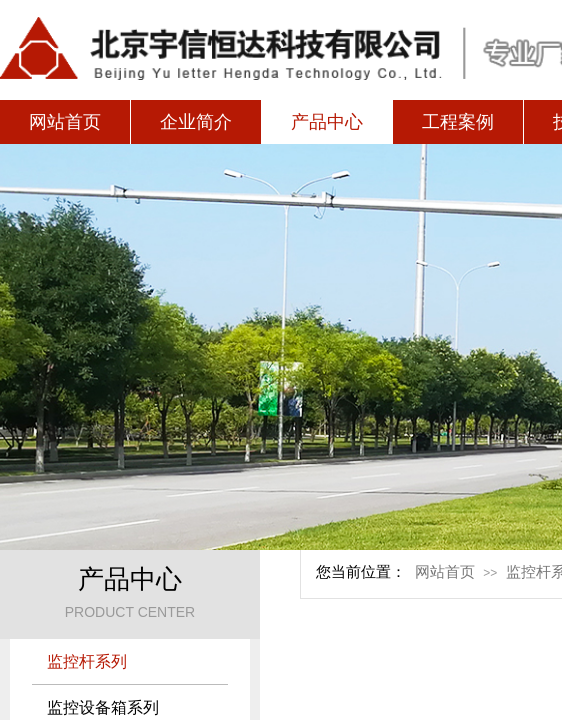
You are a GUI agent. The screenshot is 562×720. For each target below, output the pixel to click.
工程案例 (458, 122)
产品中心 (327, 122)
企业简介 (196, 122)
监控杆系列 (87, 661)
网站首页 (65, 122)
